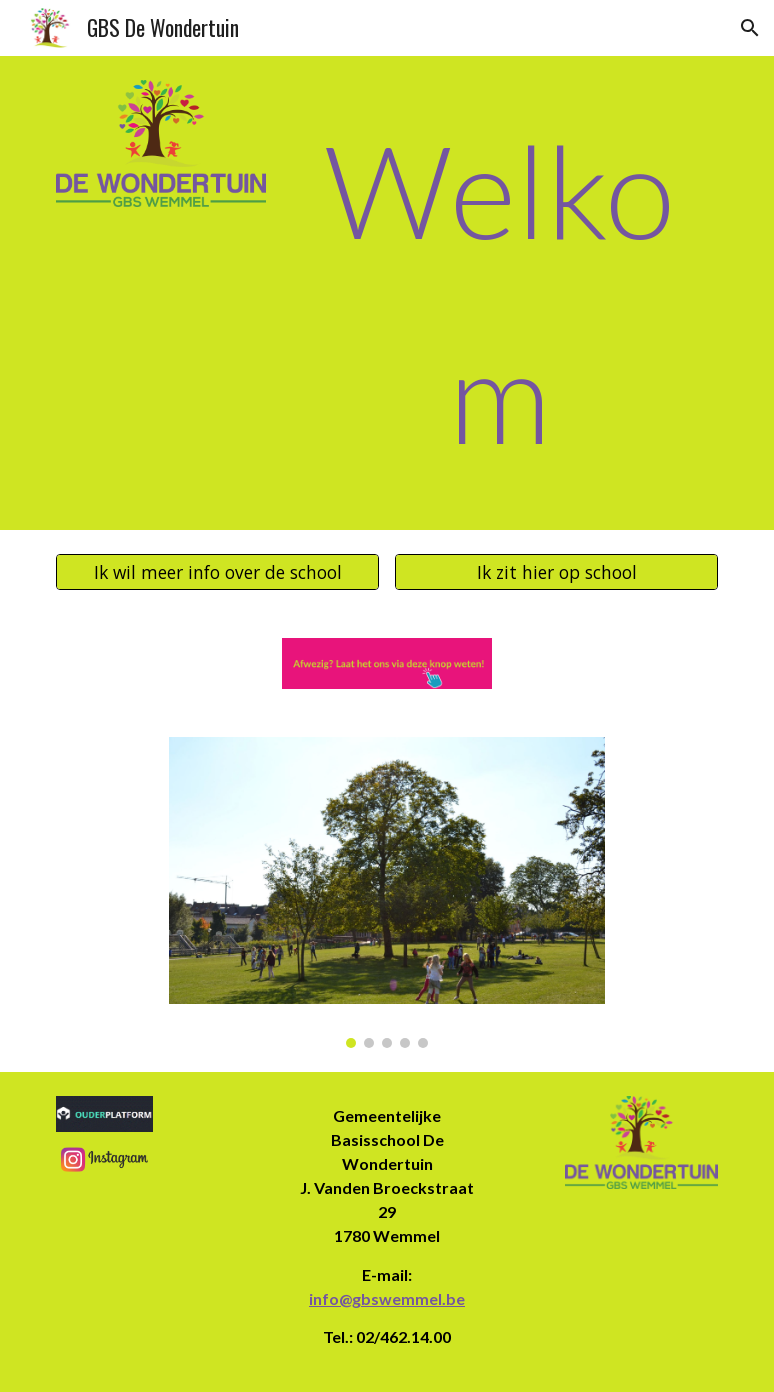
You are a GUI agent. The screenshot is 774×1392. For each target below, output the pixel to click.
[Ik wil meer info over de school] (217, 571)
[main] (499, 293)
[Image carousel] (386, 892)
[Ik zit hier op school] (556, 571)
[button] (750, 28)
